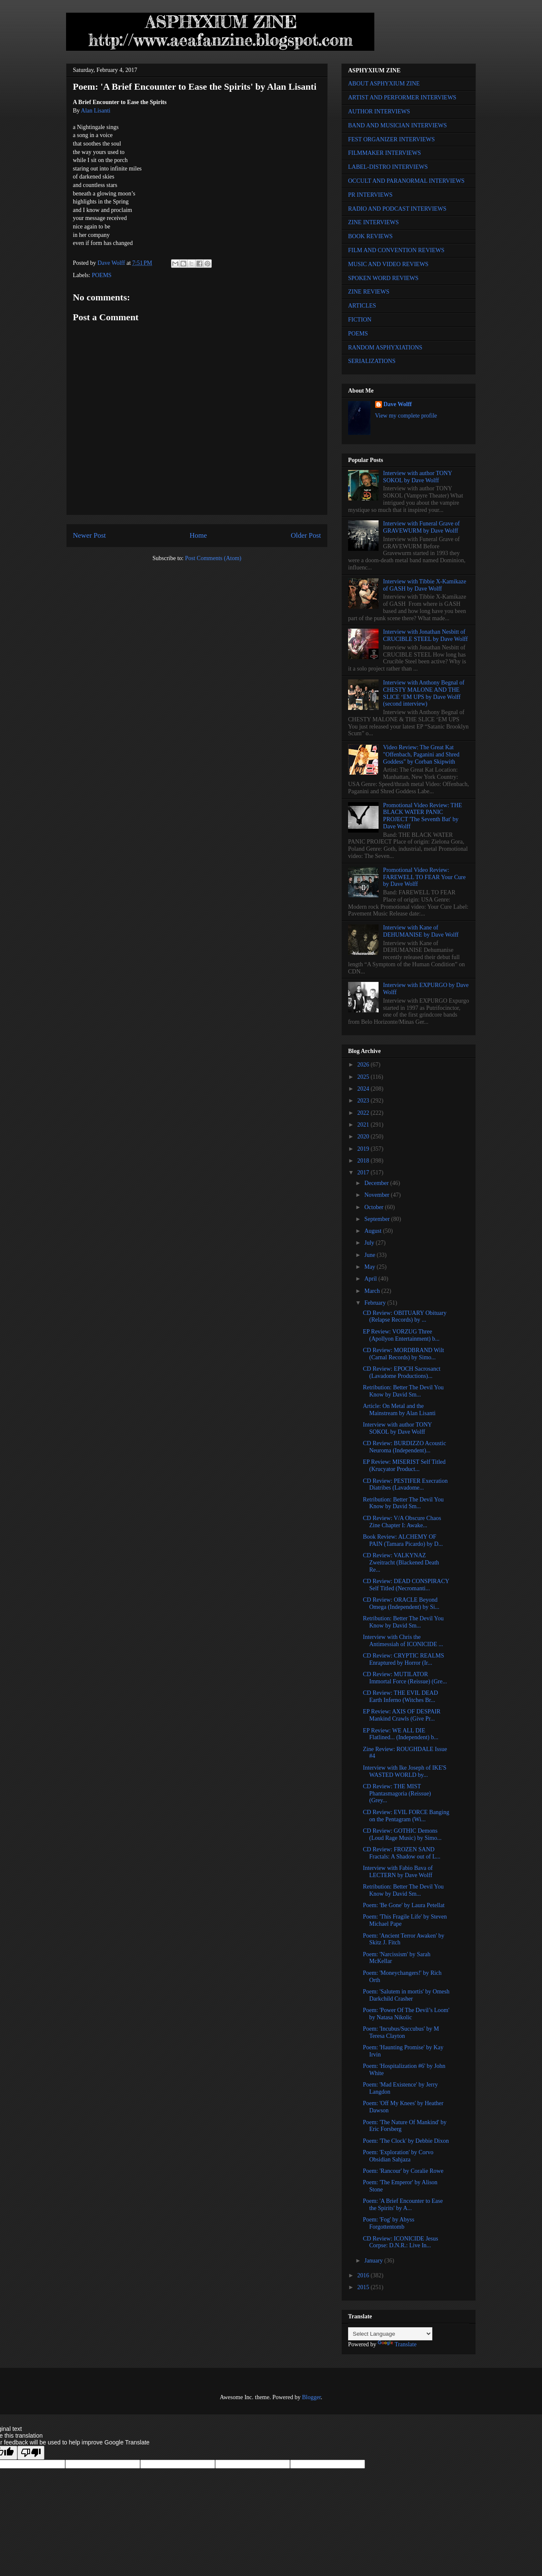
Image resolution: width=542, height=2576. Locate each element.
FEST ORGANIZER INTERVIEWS (391, 139)
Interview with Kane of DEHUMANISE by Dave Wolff (421, 931)
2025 (364, 1077)
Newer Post (89, 535)
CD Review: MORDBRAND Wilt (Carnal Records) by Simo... (403, 1354)
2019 (364, 1149)
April (371, 1279)
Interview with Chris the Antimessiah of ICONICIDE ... (403, 1640)
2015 (364, 2287)
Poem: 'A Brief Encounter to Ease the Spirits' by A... (403, 2204)
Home (198, 535)
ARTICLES (362, 305)
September (377, 1219)
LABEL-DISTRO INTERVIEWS (388, 167)
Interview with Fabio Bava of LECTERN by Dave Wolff (398, 1871)
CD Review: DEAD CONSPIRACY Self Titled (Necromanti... (406, 1585)
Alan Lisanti (96, 110)
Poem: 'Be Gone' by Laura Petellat (404, 1905)
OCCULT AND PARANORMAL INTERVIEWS (406, 181)
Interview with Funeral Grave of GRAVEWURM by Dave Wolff (421, 527)
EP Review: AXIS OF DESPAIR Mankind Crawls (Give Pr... (401, 1715)
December (377, 1183)
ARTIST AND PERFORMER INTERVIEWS (402, 97)
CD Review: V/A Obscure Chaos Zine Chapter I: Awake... (402, 1522)
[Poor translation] (30, 2453)
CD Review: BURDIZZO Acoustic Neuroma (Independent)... (404, 1447)
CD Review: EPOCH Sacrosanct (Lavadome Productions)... (401, 1372)
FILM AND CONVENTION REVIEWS (396, 250)
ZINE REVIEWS (369, 292)
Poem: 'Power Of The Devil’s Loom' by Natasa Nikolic (406, 2014)
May (370, 1267)
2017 (364, 1172)
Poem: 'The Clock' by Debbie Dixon (406, 2141)
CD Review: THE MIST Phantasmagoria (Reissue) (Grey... (397, 1793)
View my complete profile (406, 415)
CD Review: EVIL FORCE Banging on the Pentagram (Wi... (406, 1816)
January (374, 2260)
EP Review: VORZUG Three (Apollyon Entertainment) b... (401, 1335)
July (370, 1243)
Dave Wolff (398, 404)
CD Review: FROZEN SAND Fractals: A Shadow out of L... (401, 1853)
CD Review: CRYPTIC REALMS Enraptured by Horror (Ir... (403, 1659)
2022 (364, 1113)
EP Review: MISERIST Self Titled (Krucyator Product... (404, 1465)
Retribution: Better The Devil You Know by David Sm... (403, 1391)
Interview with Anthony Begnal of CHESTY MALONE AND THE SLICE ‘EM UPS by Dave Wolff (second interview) (424, 693)
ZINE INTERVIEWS (373, 222)
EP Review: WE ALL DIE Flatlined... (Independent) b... (400, 1734)
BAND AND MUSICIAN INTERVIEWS (397, 125)
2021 (364, 1125)
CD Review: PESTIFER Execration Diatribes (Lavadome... (405, 1484)
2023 (364, 1100)
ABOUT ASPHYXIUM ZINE (384, 83)
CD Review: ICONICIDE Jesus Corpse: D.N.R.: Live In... (400, 2242)
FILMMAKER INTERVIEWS (384, 153)
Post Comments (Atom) (213, 558)
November (377, 1195)
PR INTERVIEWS (370, 195)
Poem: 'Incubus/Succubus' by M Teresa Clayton (401, 2032)
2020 (364, 1136)
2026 (364, 1064)
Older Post (306, 535)
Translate (397, 2344)
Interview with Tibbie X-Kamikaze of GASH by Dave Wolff (424, 585)
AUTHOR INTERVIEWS (379, 111)
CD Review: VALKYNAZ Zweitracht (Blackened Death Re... (401, 1562)
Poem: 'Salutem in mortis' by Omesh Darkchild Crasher (406, 1995)
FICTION (359, 319)
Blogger (311, 2397)
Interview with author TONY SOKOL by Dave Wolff (417, 477)
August (373, 1231)
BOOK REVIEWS (370, 236)
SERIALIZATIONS (371, 361)
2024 (364, 1089)
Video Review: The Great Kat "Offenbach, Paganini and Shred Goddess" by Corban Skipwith (421, 754)
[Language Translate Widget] (390, 2333)
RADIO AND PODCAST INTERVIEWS (397, 209)
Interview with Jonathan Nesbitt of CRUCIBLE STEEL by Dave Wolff (425, 635)
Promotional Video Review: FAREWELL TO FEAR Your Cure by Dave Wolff (424, 877)
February (375, 1303)
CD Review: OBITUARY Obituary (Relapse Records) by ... (404, 1316)
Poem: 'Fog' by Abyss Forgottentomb (388, 2223)
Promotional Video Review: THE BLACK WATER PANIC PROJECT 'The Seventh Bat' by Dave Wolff (422, 816)
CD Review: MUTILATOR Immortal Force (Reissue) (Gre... (405, 1678)
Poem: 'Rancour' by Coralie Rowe (403, 2171)
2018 (364, 1160)
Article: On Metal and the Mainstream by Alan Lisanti (399, 1409)
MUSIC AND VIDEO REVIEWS (388, 264)
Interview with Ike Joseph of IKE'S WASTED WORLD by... (404, 1771)
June (370, 1255)
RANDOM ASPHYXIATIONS (385, 347)
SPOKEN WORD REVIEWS (383, 278)
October (374, 1207)
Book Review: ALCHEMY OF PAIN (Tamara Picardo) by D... (403, 1540)
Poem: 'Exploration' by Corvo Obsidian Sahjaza (398, 2156)
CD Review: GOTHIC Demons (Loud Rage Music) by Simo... (402, 1834)
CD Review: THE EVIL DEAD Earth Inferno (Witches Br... (400, 1696)
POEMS (102, 275)
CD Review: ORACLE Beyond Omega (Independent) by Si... (401, 1603)
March (372, 1291)
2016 (364, 2275)
